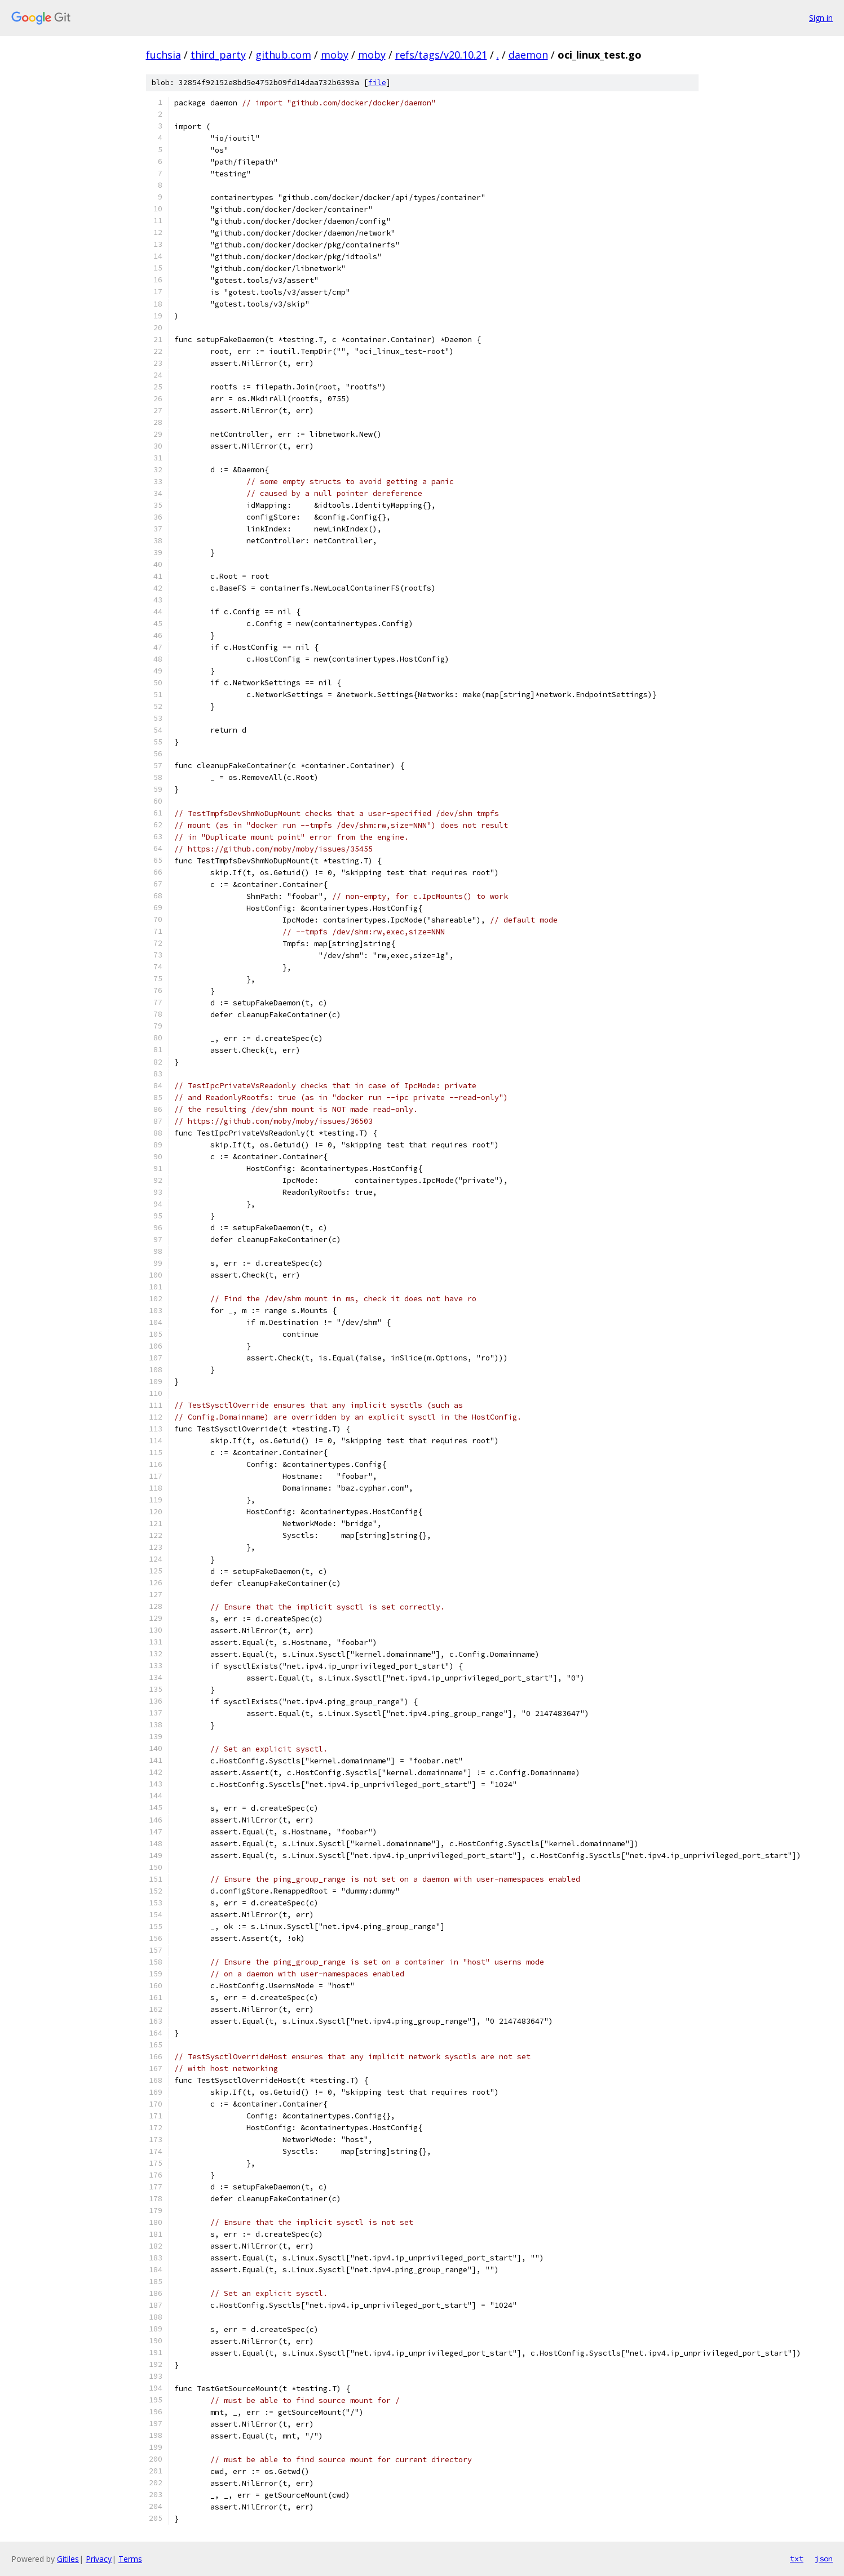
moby (334, 54)
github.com (283, 54)
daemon (528, 54)
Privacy (99, 2558)
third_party (218, 54)
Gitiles (68, 2558)
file (377, 82)
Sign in (821, 17)
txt (796, 2558)
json (824, 2558)
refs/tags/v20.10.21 (441, 54)
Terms (130, 2558)
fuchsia (163, 54)
